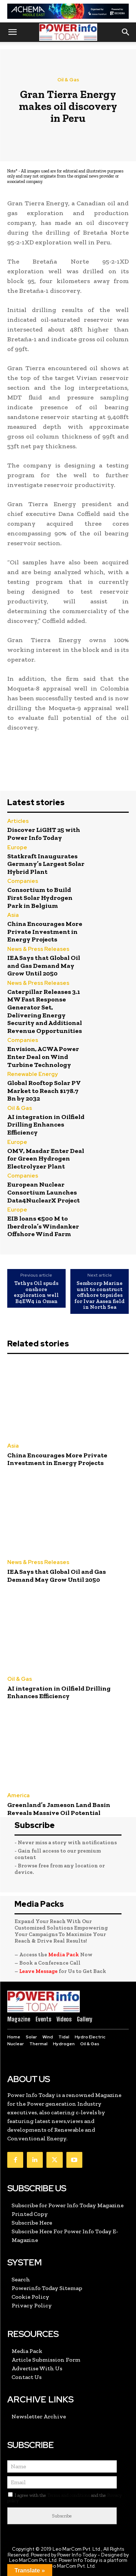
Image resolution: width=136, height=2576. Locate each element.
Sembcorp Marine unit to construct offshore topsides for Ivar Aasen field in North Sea (99, 1295)
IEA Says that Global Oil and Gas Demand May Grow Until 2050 (43, 965)
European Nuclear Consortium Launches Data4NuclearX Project (43, 1192)
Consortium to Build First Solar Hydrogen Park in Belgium (40, 897)
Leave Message (39, 1971)
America (18, 1795)
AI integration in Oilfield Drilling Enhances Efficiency (46, 1124)
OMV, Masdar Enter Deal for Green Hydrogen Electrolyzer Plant (45, 1158)
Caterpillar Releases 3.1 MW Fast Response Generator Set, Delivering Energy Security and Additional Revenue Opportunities (44, 1011)
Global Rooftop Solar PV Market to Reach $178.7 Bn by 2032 (44, 1090)
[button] (12, 32)
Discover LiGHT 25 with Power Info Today (43, 834)
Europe (17, 847)
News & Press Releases (38, 949)
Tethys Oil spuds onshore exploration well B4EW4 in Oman (36, 1292)
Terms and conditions (68, 2495)
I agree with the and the (64, 2498)
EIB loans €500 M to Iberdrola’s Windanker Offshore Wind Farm (43, 1226)
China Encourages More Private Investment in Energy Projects (44, 931)
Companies (22, 881)
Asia (13, 915)
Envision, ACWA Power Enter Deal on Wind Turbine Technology (43, 1056)
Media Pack (63, 1954)
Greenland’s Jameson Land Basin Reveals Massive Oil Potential (58, 1809)
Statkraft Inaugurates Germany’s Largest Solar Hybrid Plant (46, 864)
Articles (18, 821)
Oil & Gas (68, 80)
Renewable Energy (32, 1074)
